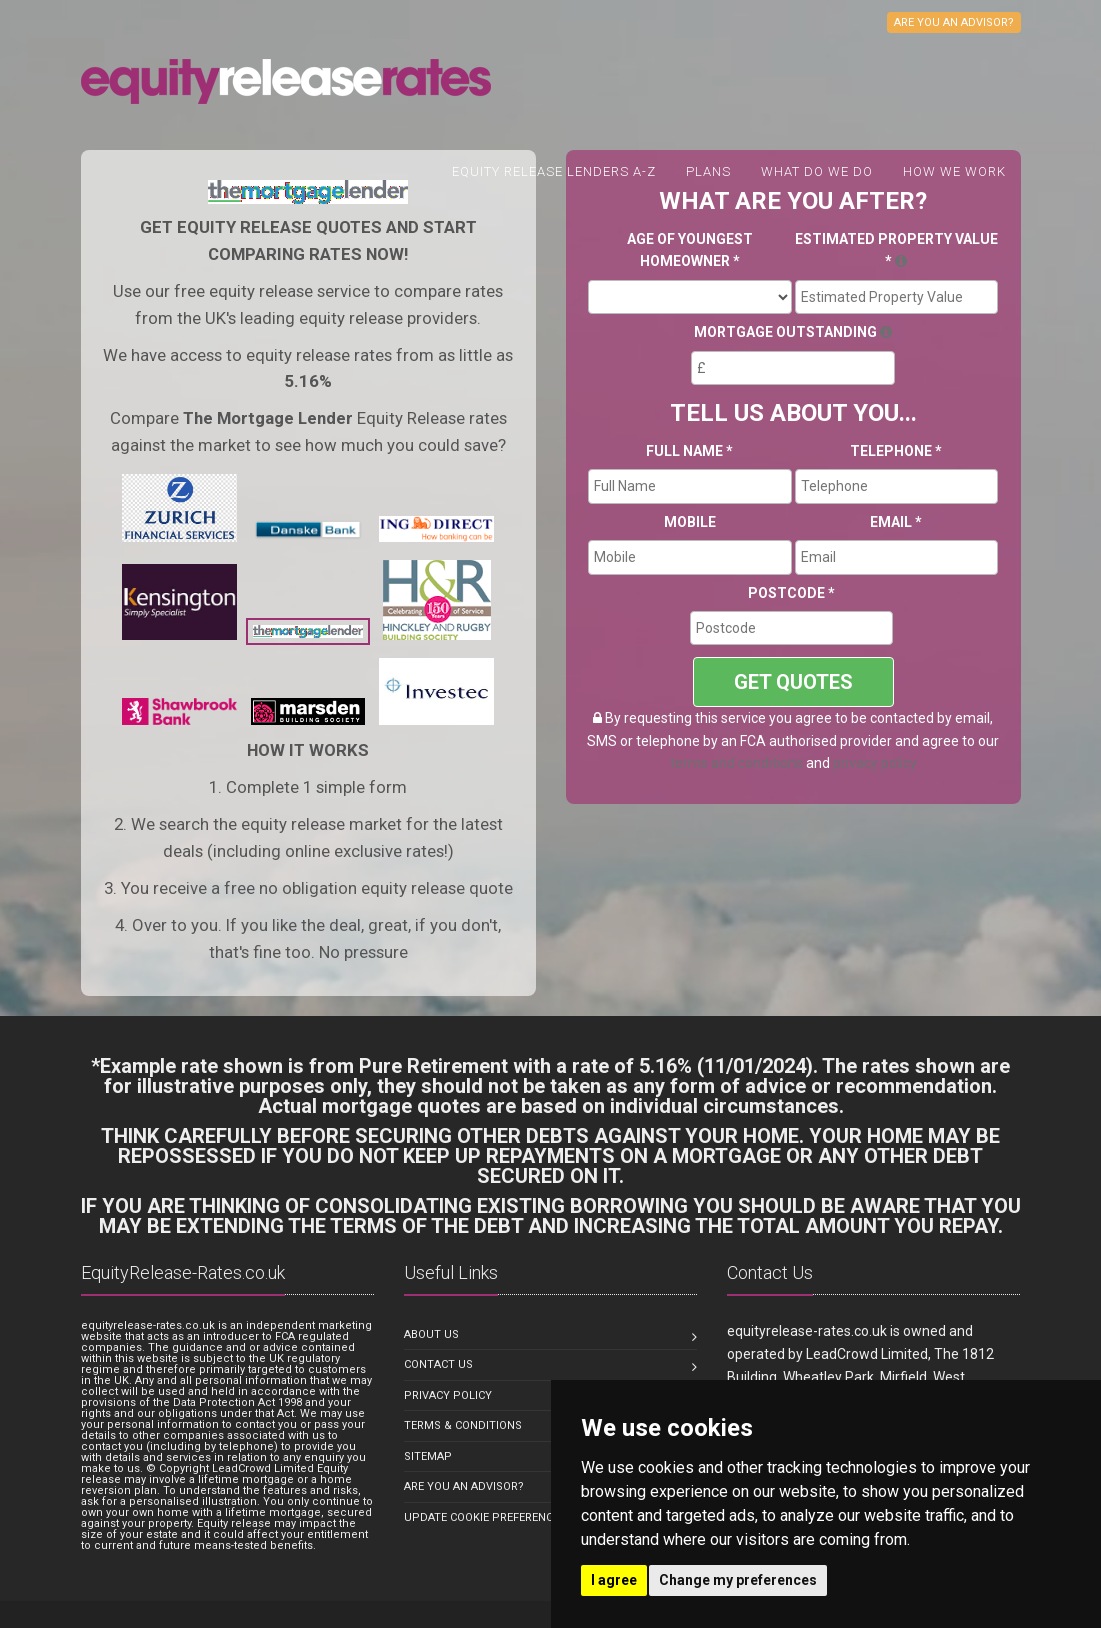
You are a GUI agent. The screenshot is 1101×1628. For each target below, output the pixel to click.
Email (896, 522)
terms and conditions (736, 763)
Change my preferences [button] (738, 1580)
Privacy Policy (448, 1395)
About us (431, 1334)
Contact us (438, 1364)
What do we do (817, 171)
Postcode (791, 593)
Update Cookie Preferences (485, 1517)
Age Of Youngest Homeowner (690, 250)
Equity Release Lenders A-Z (554, 171)
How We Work (954, 171)
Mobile (690, 522)
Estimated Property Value (896, 250)
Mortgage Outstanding (793, 332)
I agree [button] (614, 1580)
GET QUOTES (793, 682)
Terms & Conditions (463, 1425)
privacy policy (875, 763)
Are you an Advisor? (464, 1486)
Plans (708, 171)
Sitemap (428, 1456)
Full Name (689, 451)
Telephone (896, 451)
